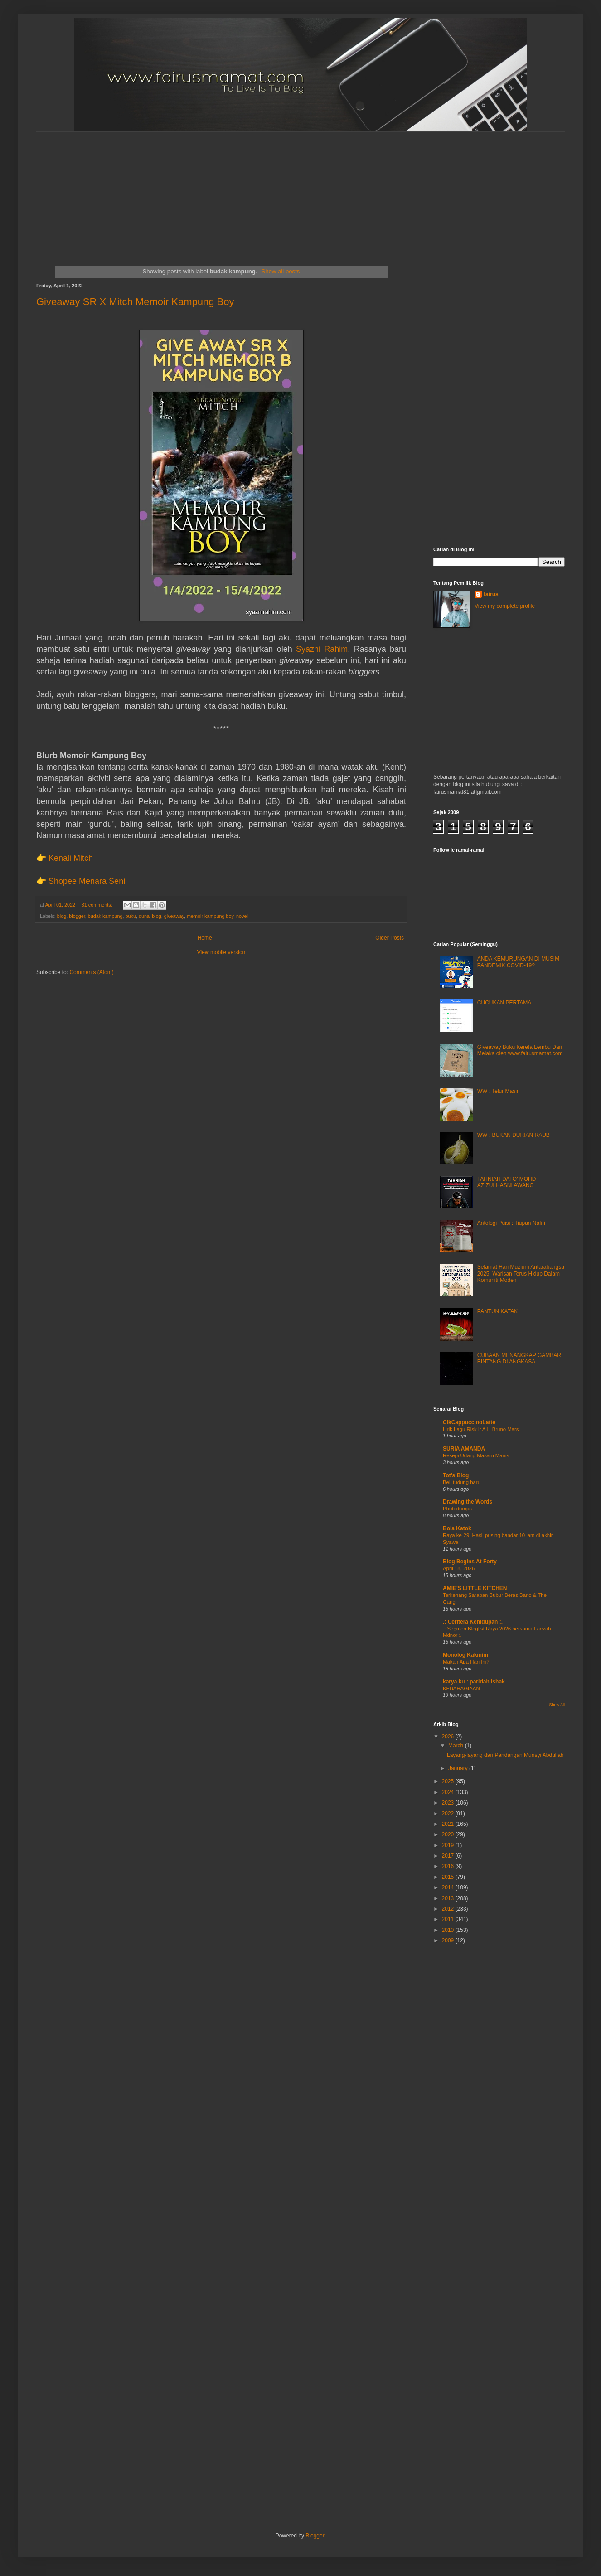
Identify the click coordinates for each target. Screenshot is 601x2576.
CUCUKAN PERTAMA (504, 1002)
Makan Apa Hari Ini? (466, 1661)
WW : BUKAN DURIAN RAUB (513, 1135)
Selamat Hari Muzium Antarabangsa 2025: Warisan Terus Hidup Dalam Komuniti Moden (520, 1273)
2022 (449, 1813)
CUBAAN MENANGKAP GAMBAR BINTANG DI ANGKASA (519, 1358)
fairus (491, 594)
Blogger (314, 2535)
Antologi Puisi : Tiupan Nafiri (511, 1223)
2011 (449, 1919)
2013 (449, 1898)
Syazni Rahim (322, 649)
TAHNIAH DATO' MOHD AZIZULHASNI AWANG (506, 1182)
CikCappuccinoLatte (469, 1422)
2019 (449, 1845)
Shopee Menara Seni (86, 881)
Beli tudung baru (461, 1482)
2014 (449, 1887)
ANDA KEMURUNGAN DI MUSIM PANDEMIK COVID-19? (518, 962)
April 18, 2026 (459, 1568)
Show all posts (280, 271)
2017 (449, 1856)
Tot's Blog (456, 1475)
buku (131, 916)
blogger (77, 916)
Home (205, 938)
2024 (449, 1792)
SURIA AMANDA (464, 1449)
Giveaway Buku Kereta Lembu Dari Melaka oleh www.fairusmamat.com (520, 1050)
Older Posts (389, 938)
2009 (449, 1940)
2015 (449, 1877)
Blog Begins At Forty (470, 1561)
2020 (449, 1834)
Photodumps (457, 1508)
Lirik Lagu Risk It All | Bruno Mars (481, 1429)
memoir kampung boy (210, 916)
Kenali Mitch (70, 858)
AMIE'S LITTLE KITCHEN (475, 1588)
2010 (449, 1930)
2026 (449, 1736)
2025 (449, 1781)
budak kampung (105, 916)
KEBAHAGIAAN (461, 1688)
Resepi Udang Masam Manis (476, 1455)
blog (61, 916)
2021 (449, 1824)
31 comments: (98, 904)
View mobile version (221, 952)
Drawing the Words (467, 1502)
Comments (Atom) (91, 972)
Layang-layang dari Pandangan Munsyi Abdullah (505, 1755)
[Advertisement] (256, 188)
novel (242, 916)
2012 (449, 1909)
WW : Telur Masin (498, 1091)
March (456, 1745)
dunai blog (150, 916)
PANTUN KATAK (497, 1311)
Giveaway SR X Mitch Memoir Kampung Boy (135, 301)
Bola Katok (457, 1528)
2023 (449, 1803)
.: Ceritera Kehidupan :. (473, 1622)
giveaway (174, 916)
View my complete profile (505, 606)
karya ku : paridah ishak (474, 1682)
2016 (449, 1866)
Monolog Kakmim (465, 1655)
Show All (557, 1705)
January (458, 1768)
